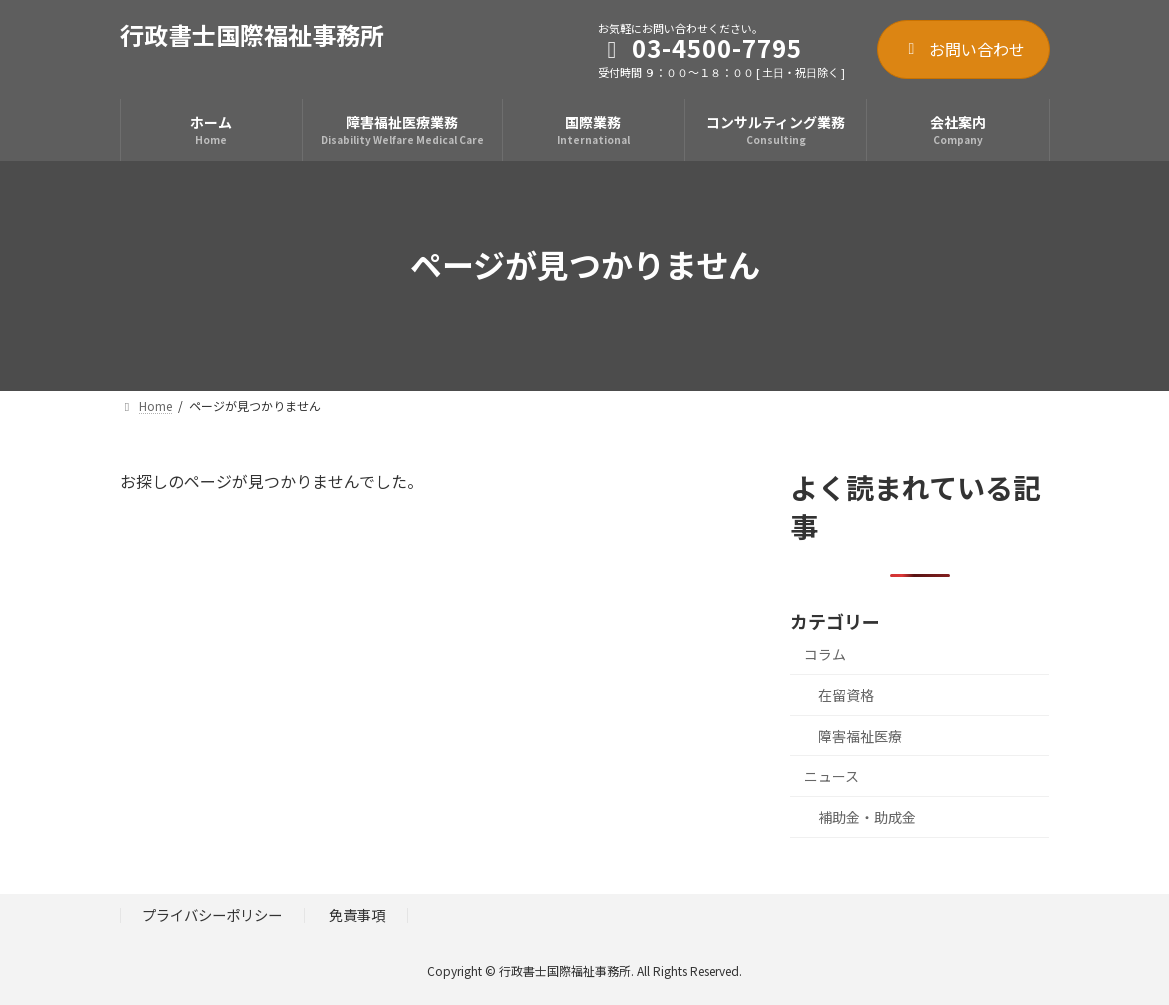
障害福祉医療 (860, 736)
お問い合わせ (963, 49)
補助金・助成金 (867, 817)
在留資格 (846, 695)
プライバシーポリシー (212, 914)
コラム (825, 654)
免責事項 (357, 914)
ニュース (831, 776)
